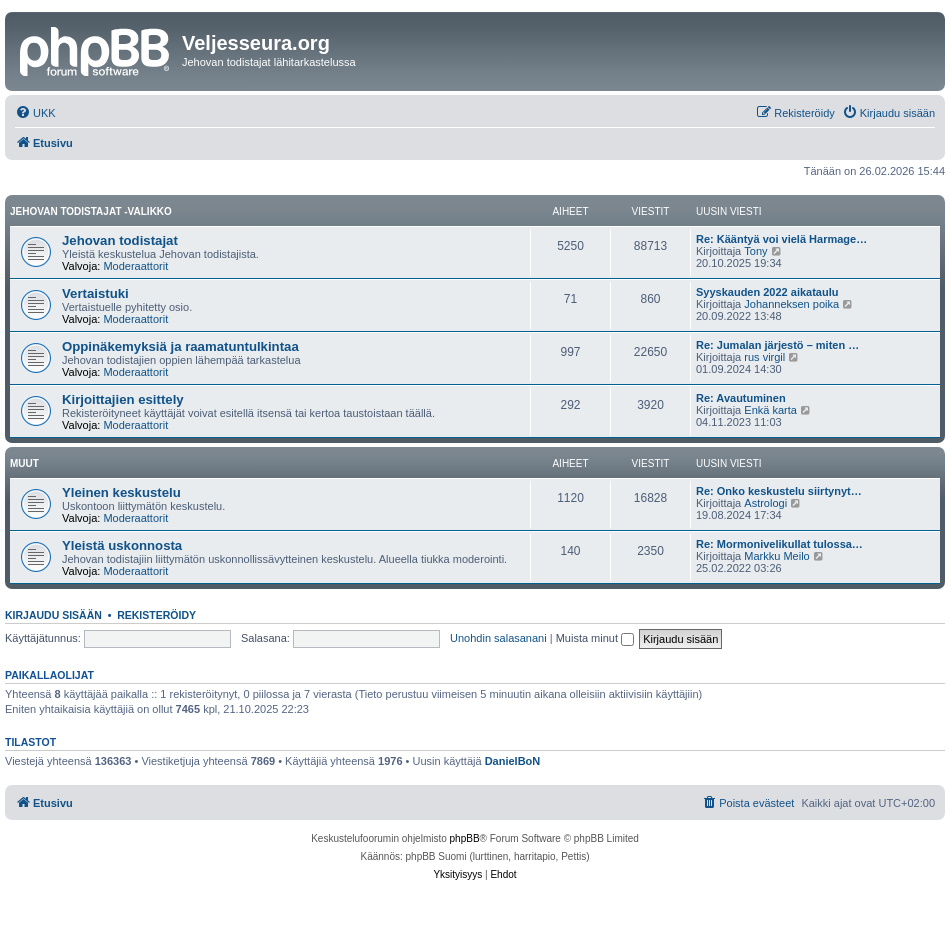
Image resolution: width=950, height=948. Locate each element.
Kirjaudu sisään (53, 615)
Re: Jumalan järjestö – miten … (777, 345)
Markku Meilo (776, 556)
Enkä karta (770, 410)
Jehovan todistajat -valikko (91, 211)
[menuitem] (35, 113)
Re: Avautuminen (741, 398)
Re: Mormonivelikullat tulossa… (779, 544)
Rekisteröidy (156, 615)
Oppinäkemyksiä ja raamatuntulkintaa (180, 346)
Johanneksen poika (791, 304)
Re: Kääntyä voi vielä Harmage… (781, 239)
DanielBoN (513, 761)
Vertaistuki (95, 293)
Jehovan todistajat (120, 240)
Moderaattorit (135, 266)
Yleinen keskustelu (121, 492)
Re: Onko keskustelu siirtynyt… (779, 491)
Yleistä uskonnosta (122, 545)
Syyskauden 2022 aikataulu (767, 292)
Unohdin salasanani (498, 638)
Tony (755, 251)
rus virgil (764, 357)
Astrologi (765, 503)
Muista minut (595, 638)
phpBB (465, 838)
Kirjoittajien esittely (123, 399)
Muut (24, 463)
